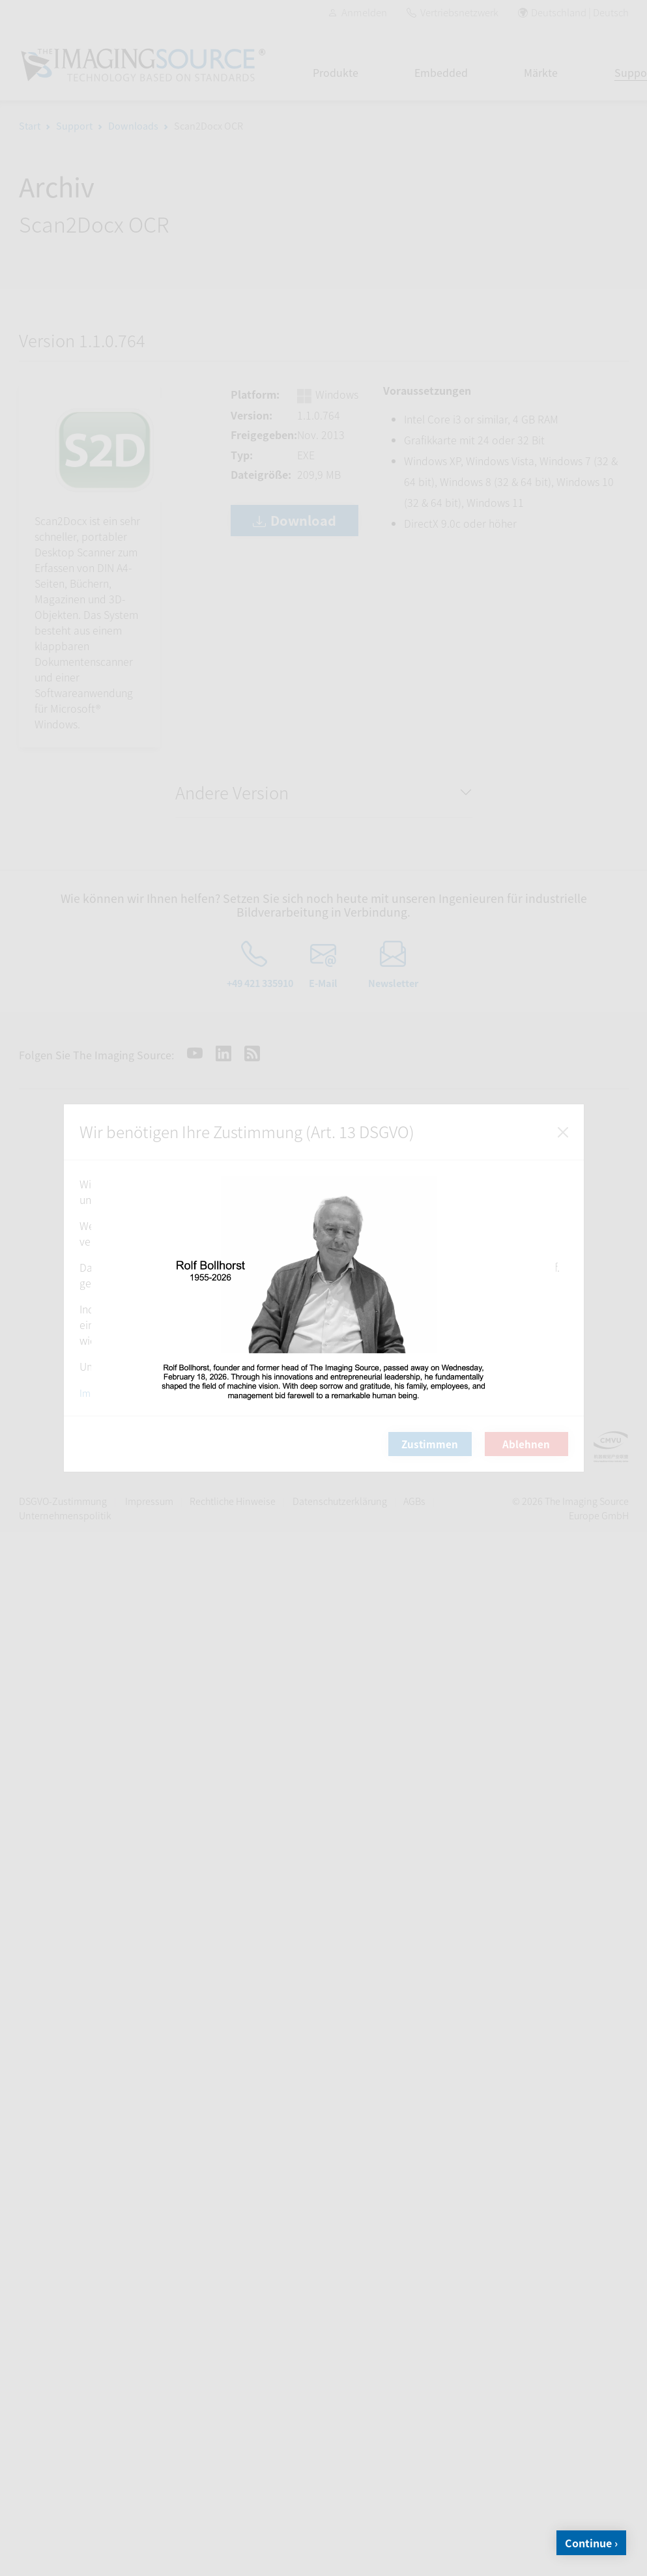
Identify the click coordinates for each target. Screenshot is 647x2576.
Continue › (591, 2543)
